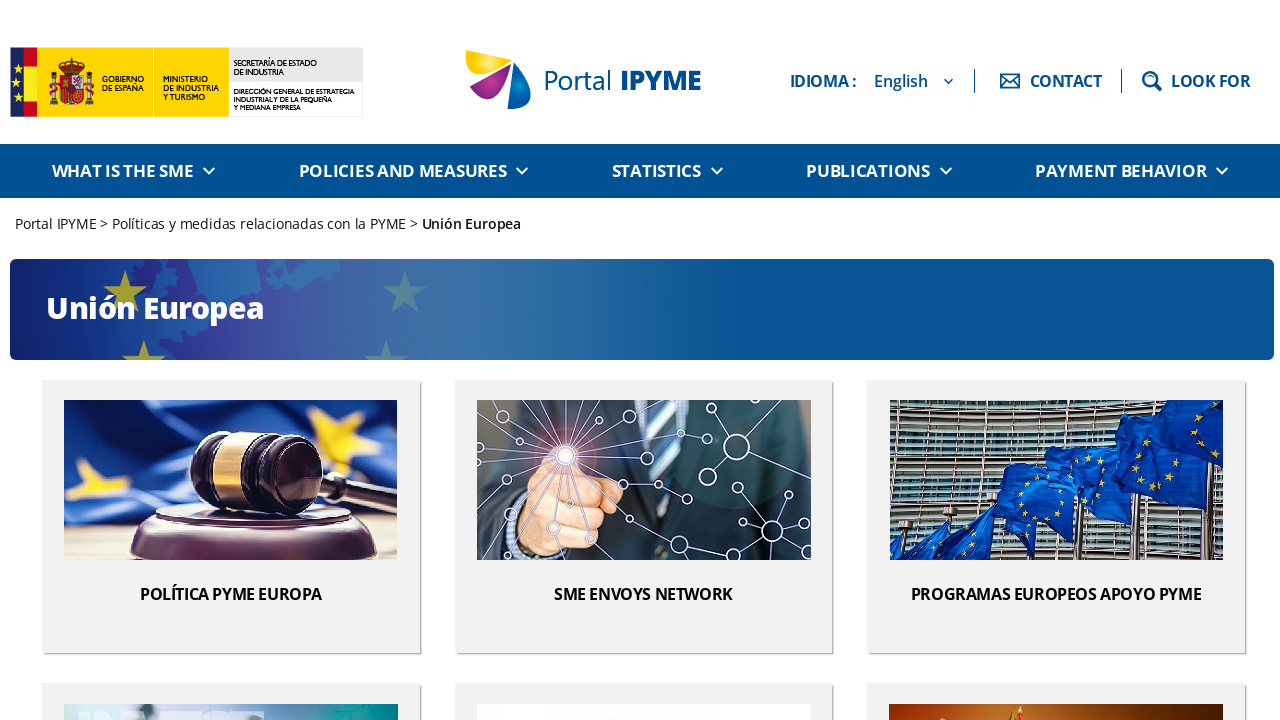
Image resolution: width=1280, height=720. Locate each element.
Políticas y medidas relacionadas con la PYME (259, 223)
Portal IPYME (57, 223)
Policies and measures (403, 170)
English (901, 81)
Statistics (656, 170)
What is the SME (123, 170)
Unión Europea (471, 223)
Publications (867, 170)
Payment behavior (1120, 170)
